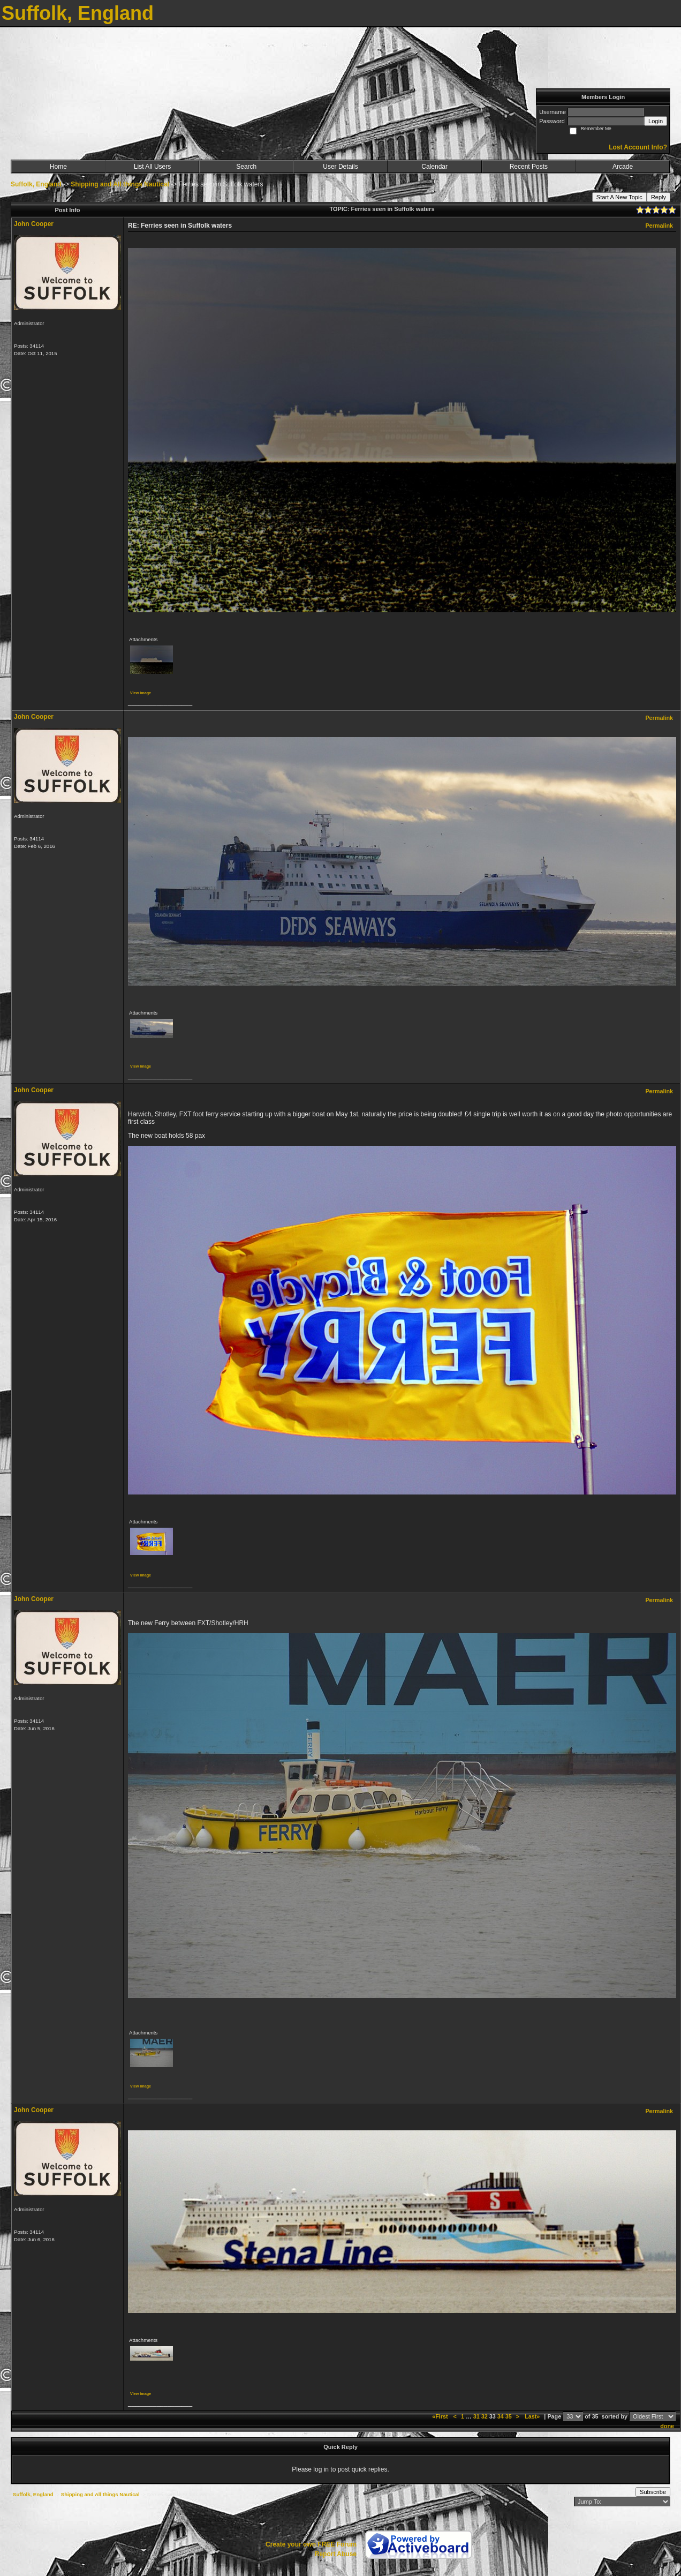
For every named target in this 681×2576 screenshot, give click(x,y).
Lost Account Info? (638, 147)
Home (58, 166)
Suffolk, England (36, 184)
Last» (533, 2416)
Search (246, 166)
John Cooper (34, 224)
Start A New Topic (619, 197)
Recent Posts (529, 166)
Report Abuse (336, 2554)
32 (484, 2416)
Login (655, 121)
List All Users (152, 166)
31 (476, 2416)
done (667, 2426)
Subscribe (653, 2492)
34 (500, 2416)
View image (140, 692)
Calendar (434, 166)
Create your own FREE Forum (311, 2544)
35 (508, 2416)
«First (440, 2416)
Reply (658, 197)
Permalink (659, 225)
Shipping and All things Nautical (120, 184)
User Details (340, 166)
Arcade (622, 166)
